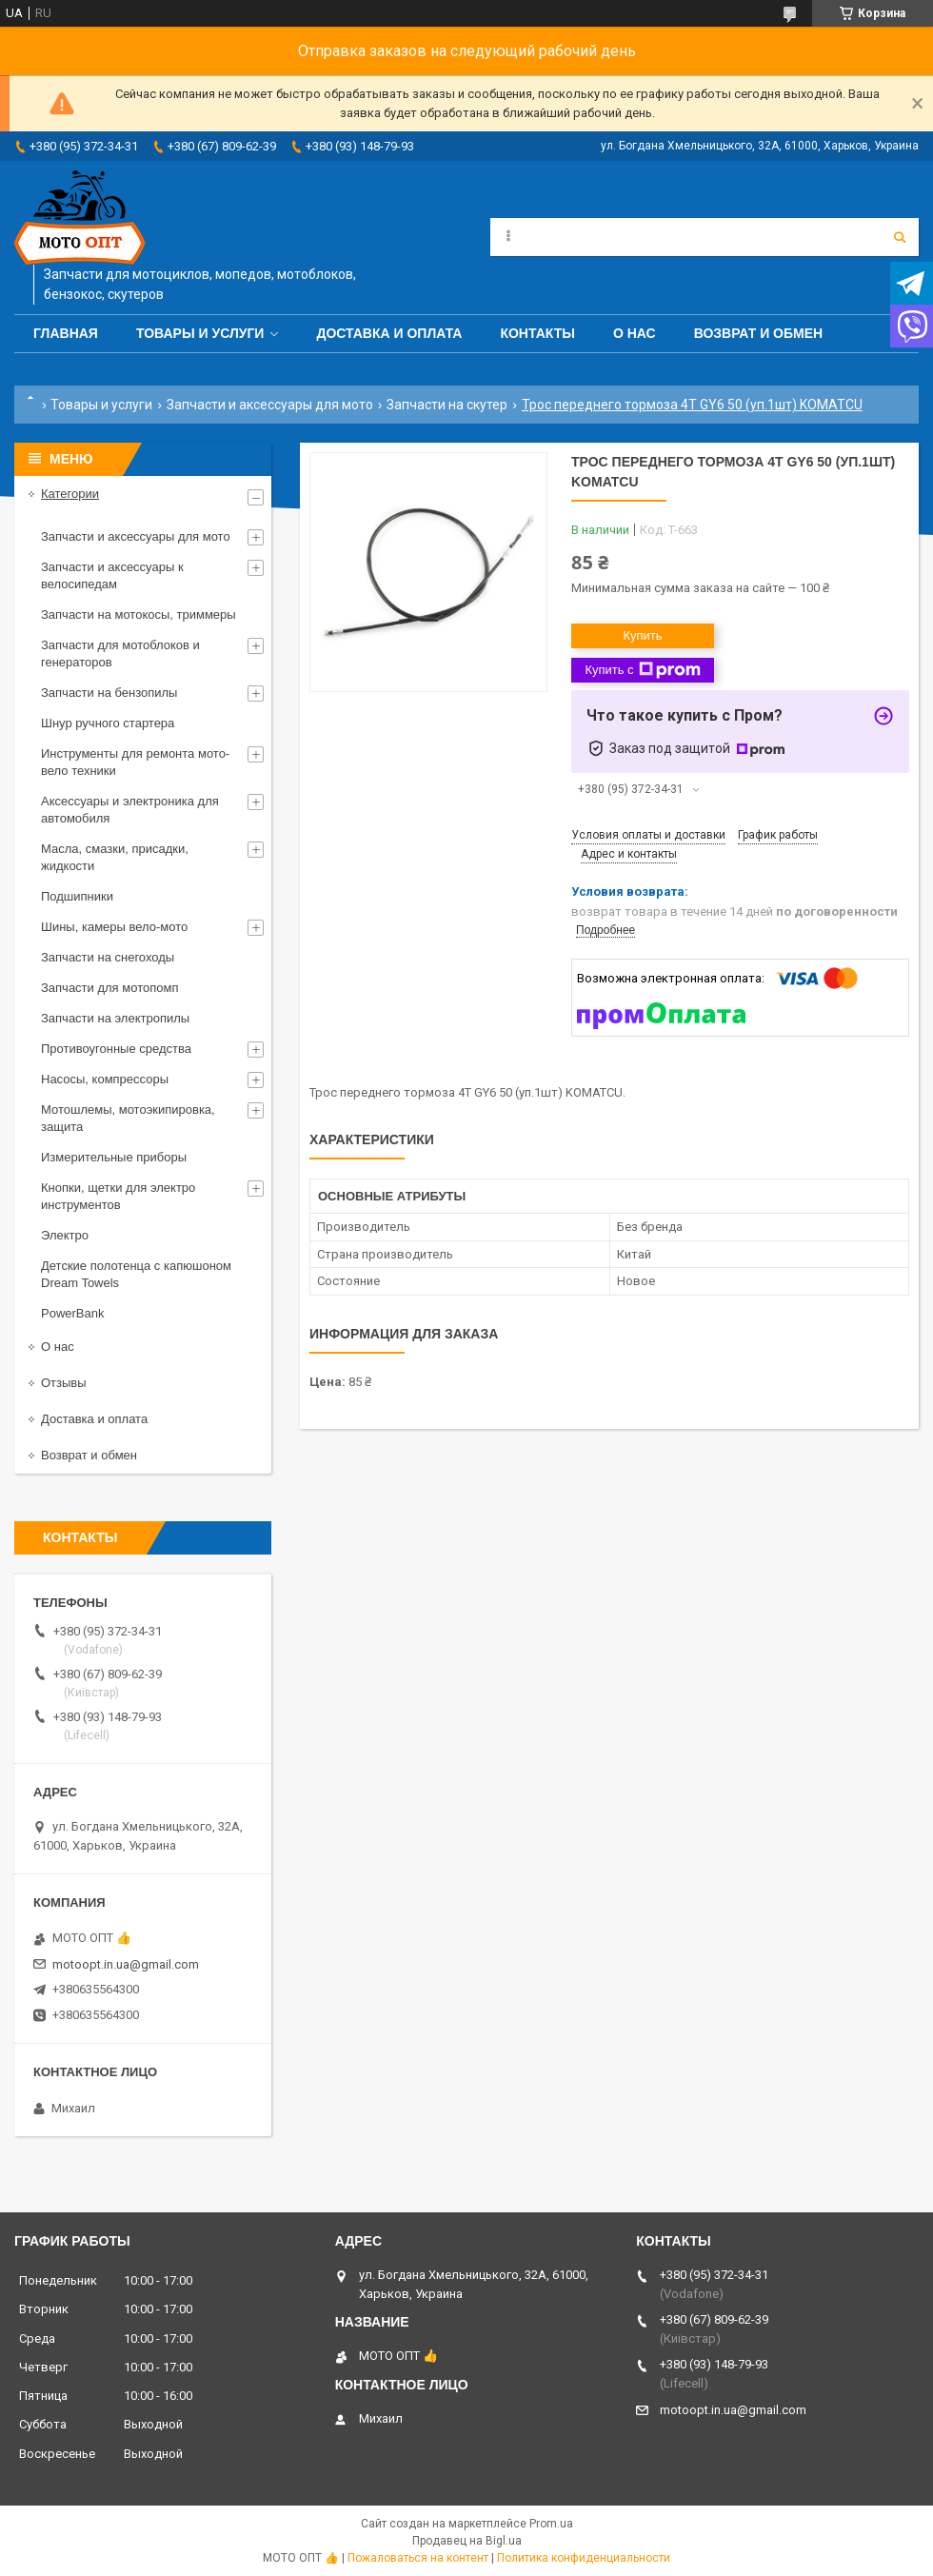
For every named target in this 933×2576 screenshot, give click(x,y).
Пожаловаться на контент (417, 2558)
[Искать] (900, 237)
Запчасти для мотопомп (109, 988)
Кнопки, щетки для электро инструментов (118, 1196)
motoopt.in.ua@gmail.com (125, 1964)
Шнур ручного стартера (107, 723)
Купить (642, 635)
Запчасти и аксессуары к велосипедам (112, 575)
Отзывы (64, 1383)
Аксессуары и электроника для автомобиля (130, 809)
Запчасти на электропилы (115, 1018)
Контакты (537, 333)
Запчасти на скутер (447, 404)
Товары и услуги (200, 333)
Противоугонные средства (116, 1048)
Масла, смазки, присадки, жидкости (115, 857)
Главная (65, 333)
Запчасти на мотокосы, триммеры (138, 614)
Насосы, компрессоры (105, 1079)
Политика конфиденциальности (583, 2558)
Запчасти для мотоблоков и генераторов (120, 653)
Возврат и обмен (759, 333)
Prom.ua (551, 2523)
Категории (70, 493)
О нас (634, 333)
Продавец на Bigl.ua (467, 2540)
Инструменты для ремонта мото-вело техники (135, 762)
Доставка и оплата (389, 333)
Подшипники (77, 896)
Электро (65, 1235)
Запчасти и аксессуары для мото (270, 404)
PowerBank (72, 1313)
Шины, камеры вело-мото (114, 927)
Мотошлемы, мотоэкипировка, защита (128, 1118)
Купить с (642, 670)
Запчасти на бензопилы (109, 692)
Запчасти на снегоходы (107, 957)
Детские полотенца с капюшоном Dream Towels (136, 1274)
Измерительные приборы (114, 1157)
